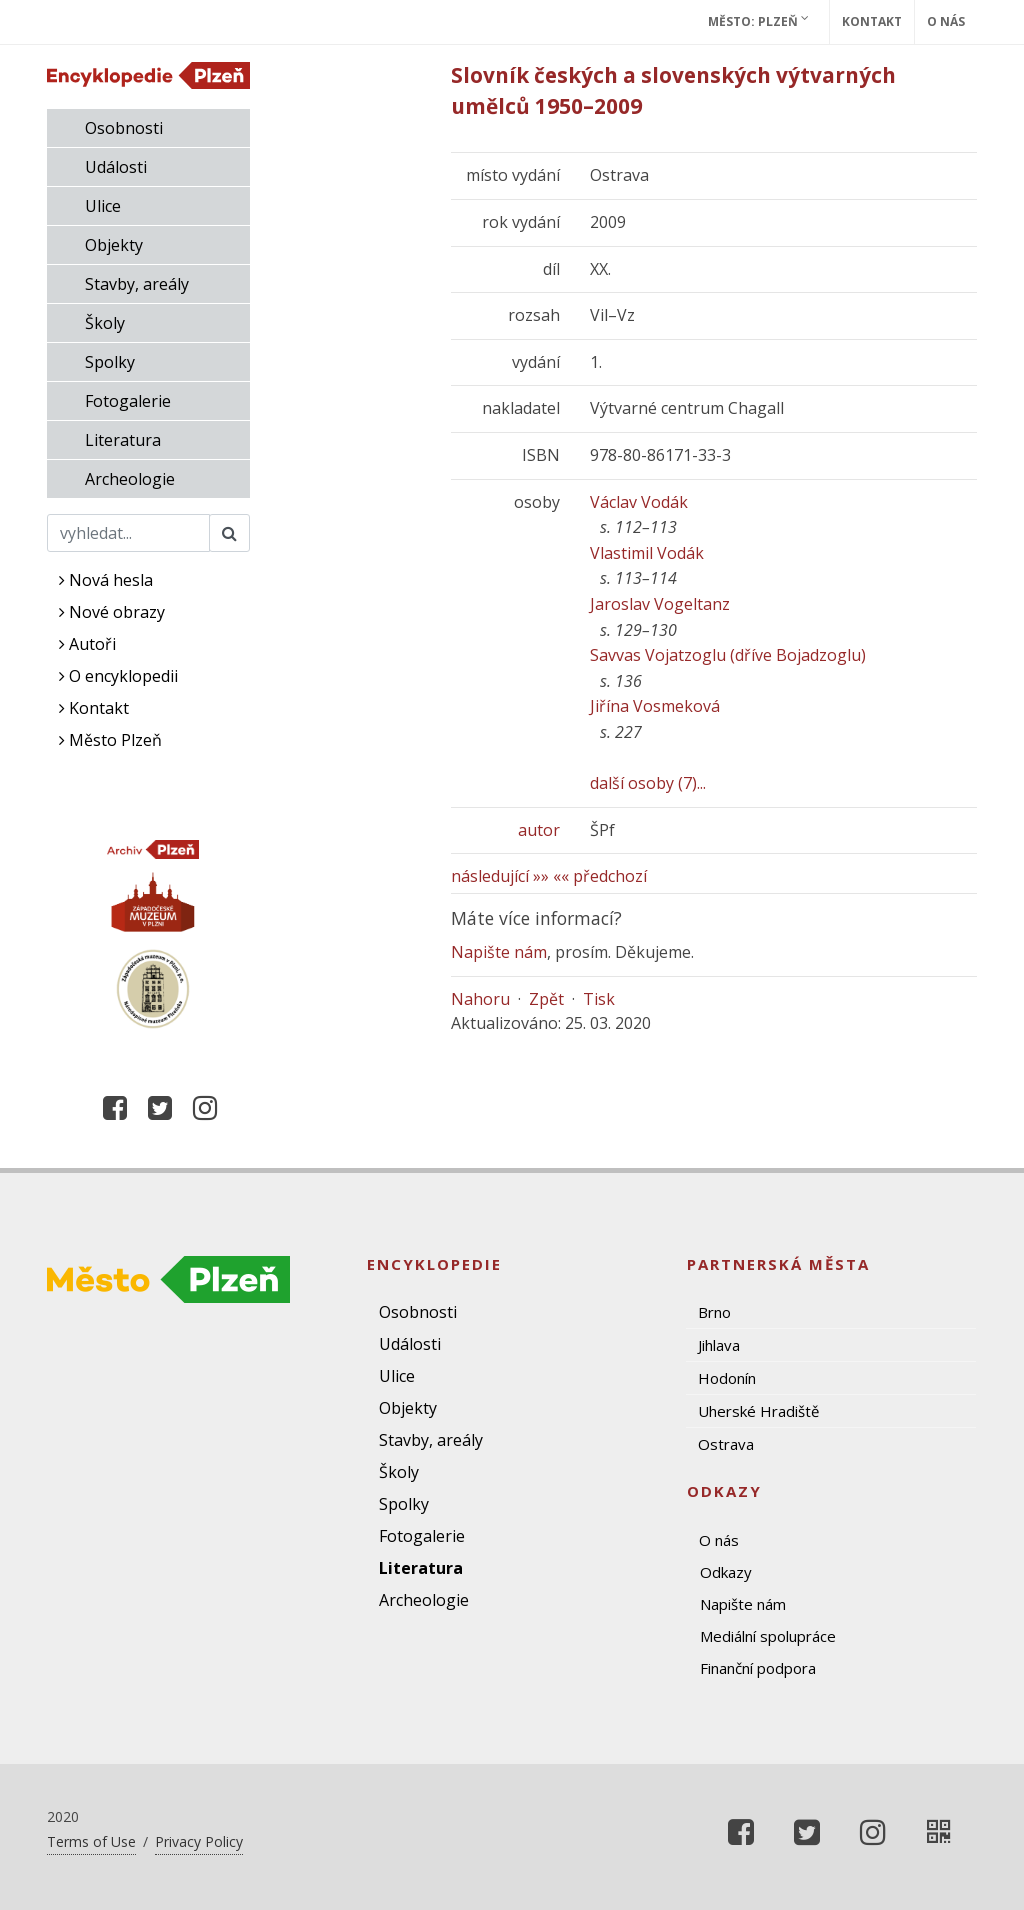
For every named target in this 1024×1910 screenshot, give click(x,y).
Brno (714, 1312)
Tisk (599, 999)
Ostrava (726, 1444)
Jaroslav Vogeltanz (660, 604)
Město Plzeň (110, 740)
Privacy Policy (199, 1841)
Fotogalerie (128, 401)
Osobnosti (124, 128)
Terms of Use (91, 1841)
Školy (105, 323)
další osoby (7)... (648, 783)
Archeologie (130, 479)
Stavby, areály (137, 284)
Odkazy (726, 1572)
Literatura (123, 440)
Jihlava (719, 1345)
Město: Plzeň (758, 21)
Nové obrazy (112, 612)
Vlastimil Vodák (647, 553)
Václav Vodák (639, 502)
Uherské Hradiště (758, 1411)
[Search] (128, 533)
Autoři (87, 644)
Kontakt (872, 21)
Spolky (110, 362)
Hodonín (727, 1378)
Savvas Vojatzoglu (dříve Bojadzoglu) (728, 655)
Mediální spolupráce (768, 1636)
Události (116, 167)
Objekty (114, 245)
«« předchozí (600, 876)
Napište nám (499, 952)
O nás (946, 21)
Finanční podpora (758, 1668)
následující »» (500, 876)
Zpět (546, 999)
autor (539, 830)
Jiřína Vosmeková (655, 706)
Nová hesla (106, 580)
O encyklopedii (118, 676)
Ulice (103, 206)
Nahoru (480, 999)
